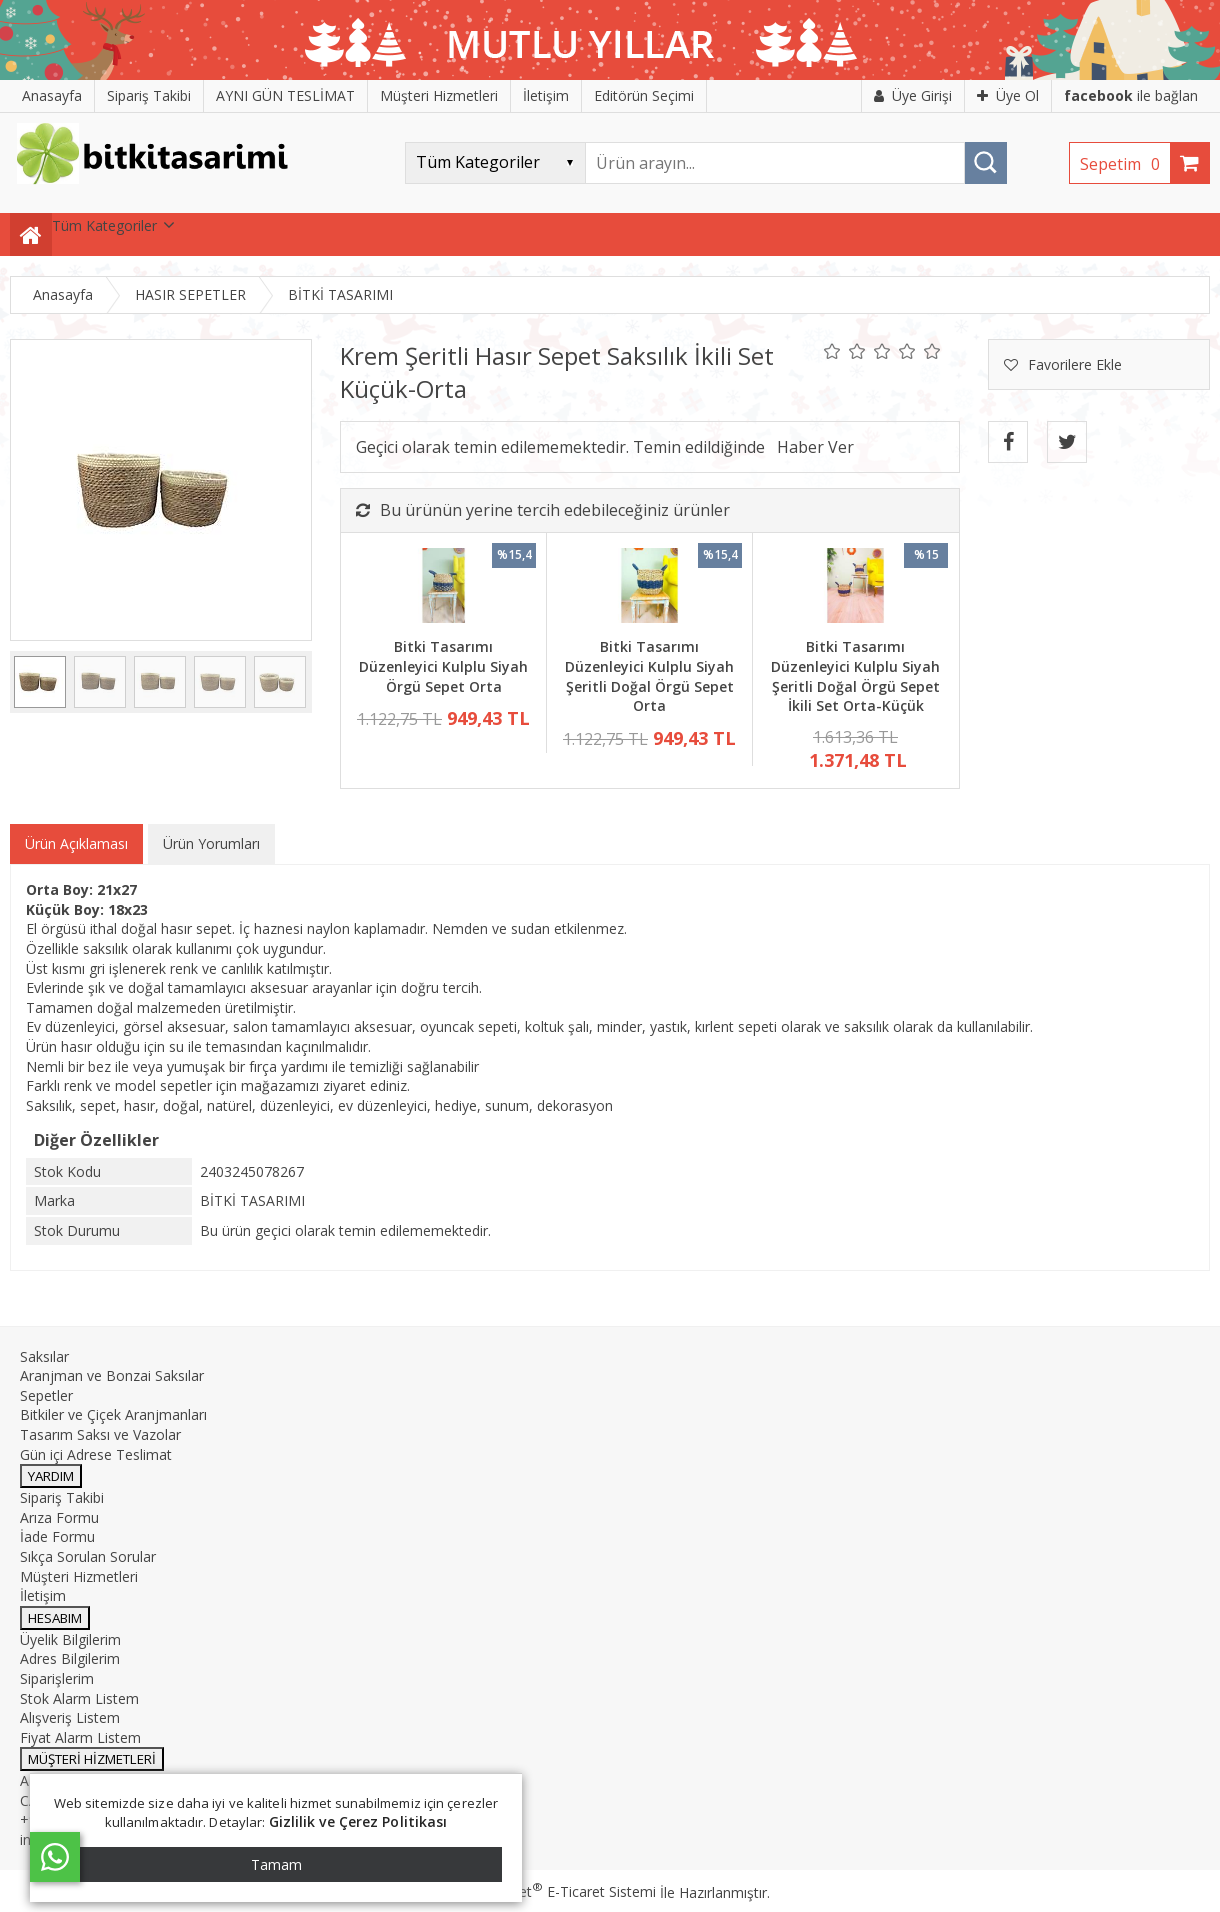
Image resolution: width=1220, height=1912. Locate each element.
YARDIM (51, 1476)
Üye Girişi (913, 95)
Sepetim (1125, 164)
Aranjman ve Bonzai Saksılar (112, 1375)
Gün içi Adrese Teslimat (96, 1454)
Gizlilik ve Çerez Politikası (358, 1821)
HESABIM (55, 1618)
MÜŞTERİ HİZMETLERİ (92, 1759)
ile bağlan (1131, 95)
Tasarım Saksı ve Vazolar (100, 1434)
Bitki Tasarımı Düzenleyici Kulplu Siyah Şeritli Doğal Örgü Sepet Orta (649, 676)
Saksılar (44, 1356)
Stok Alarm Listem (79, 1698)
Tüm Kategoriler (104, 225)
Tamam (276, 1864)
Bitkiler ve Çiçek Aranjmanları (113, 1414)
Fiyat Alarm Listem (80, 1737)
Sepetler (46, 1395)
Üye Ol (1008, 95)
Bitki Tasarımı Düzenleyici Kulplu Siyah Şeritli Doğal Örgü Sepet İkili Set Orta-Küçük (855, 676)
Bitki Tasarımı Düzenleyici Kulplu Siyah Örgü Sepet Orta (443, 666)
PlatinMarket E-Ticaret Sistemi (553, 1891)
